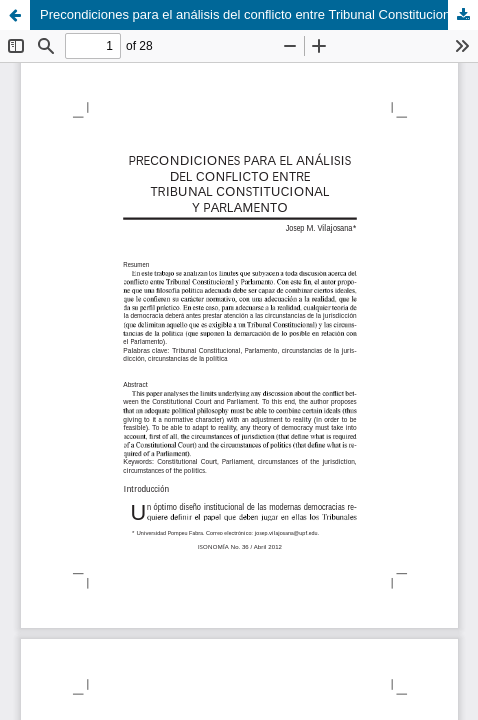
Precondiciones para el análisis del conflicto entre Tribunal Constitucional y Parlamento (259, 14)
